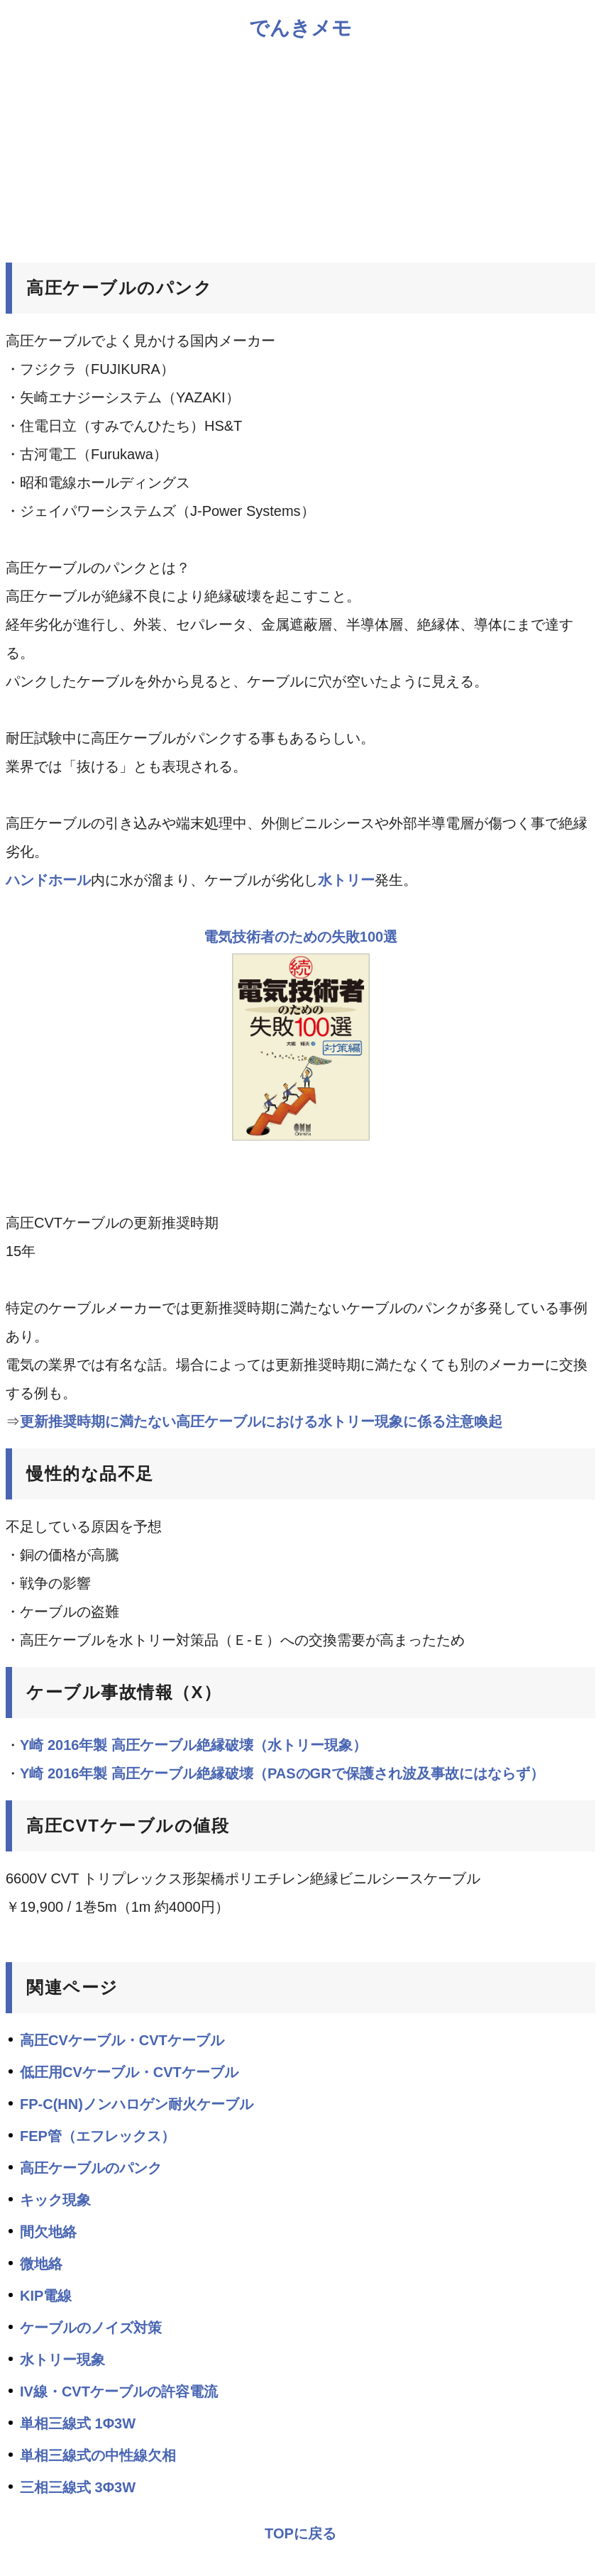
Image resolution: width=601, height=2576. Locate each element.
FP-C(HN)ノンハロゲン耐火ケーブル (136, 2104)
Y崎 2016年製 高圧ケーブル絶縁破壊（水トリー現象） (193, 1745)
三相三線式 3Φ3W (78, 2487)
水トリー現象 (62, 2359)
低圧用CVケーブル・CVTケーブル (129, 2072)
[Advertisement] (300, 150)
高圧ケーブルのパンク (91, 2168)
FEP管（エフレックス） (97, 2136)
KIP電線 (46, 2295)
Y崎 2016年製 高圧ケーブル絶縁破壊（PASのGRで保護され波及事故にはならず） (282, 1773)
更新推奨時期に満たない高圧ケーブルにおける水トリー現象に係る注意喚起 (261, 1421)
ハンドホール (48, 880)
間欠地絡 (48, 2232)
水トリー (346, 880)
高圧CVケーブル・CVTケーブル (122, 2040)
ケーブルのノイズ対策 (91, 2327)
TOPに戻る (300, 2533)
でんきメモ (300, 28)
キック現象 (55, 2200)
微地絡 (41, 2264)
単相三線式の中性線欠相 (98, 2455)
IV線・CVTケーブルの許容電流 (119, 2391)
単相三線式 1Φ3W (78, 2423)
